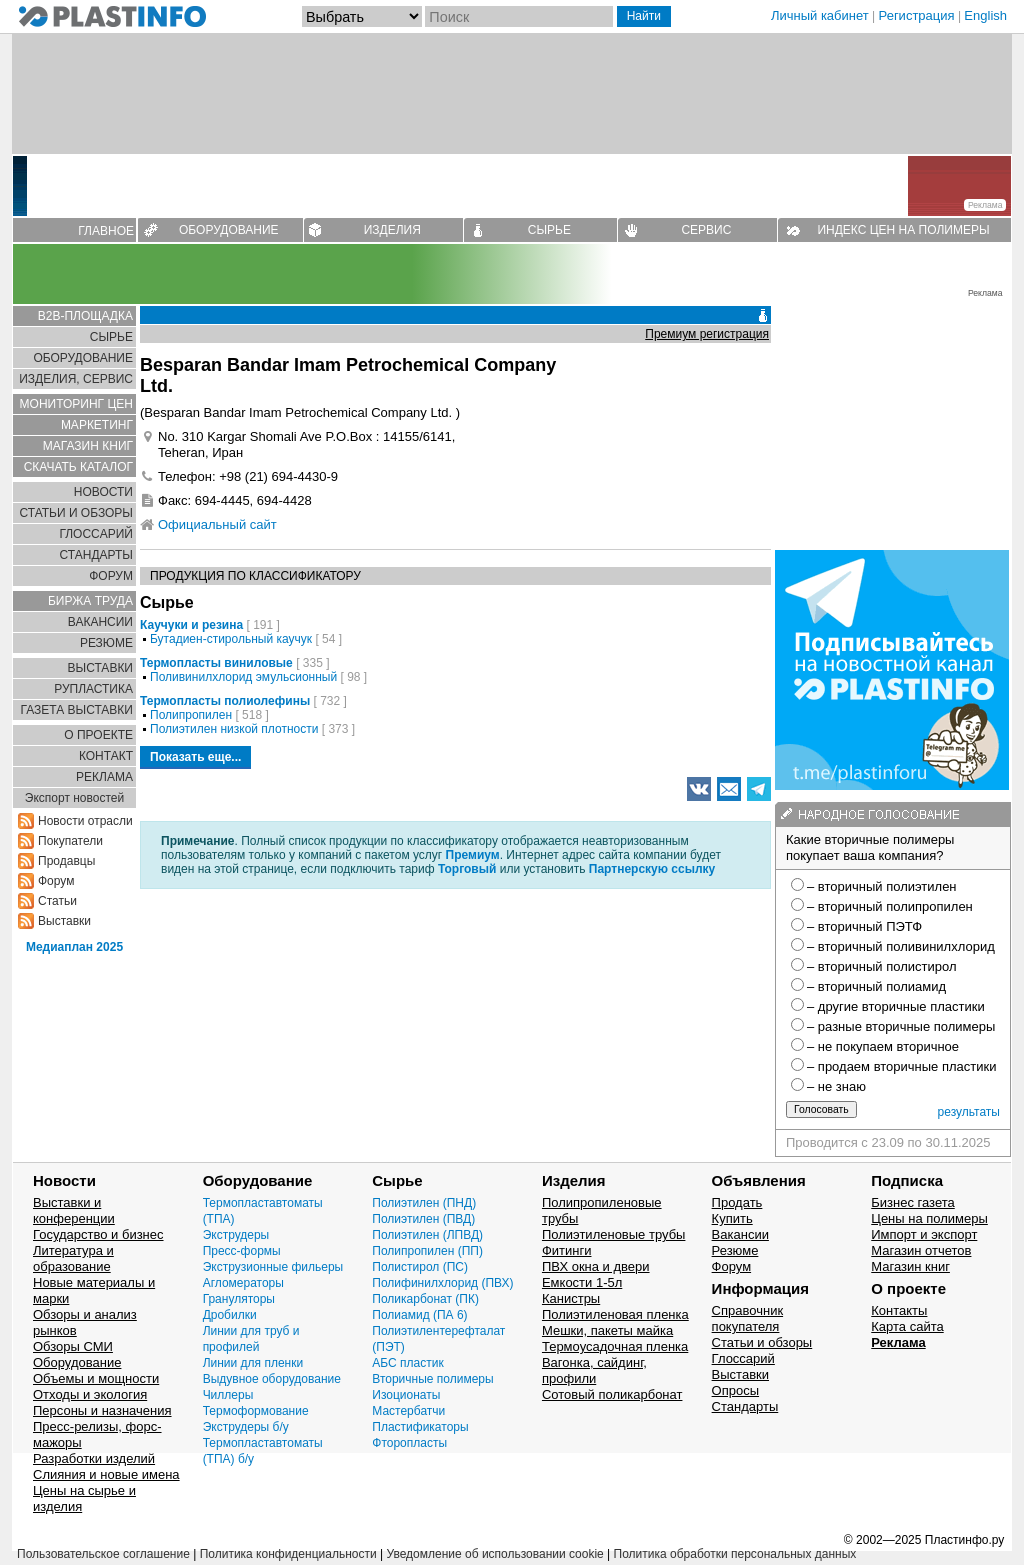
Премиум (473, 855)
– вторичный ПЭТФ (864, 926)
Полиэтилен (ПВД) (423, 1219)
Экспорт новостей (74, 798)
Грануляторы (239, 1299)
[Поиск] (519, 16)
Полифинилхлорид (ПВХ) (442, 1283)
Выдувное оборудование (272, 1379)
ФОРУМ (111, 576)
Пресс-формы (242, 1251)
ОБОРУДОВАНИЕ (229, 230)
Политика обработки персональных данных (735, 1554)
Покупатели (70, 841)
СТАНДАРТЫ (96, 555)
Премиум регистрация (707, 334)
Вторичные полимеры (432, 1379)
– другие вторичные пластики (896, 1006)
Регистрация (917, 15)
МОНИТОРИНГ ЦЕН (76, 404)
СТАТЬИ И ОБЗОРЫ (76, 513)
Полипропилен (191, 715)
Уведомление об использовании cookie (494, 1554)
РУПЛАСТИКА (93, 689)
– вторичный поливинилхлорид (901, 946)
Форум (56, 881)
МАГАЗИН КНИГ (88, 446)
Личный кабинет (820, 15)
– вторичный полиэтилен (882, 886)
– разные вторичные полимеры (901, 1026)
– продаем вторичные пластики (901, 1066)
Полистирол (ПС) (420, 1267)
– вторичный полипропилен (890, 906)
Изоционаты (406, 1395)
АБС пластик (407, 1363)
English (985, 15)
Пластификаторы (420, 1427)
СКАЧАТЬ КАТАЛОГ (78, 467)
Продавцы (66, 861)
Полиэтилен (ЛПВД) (427, 1235)
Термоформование (256, 1411)
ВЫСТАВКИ (100, 668)
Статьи (57, 901)
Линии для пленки (253, 1363)
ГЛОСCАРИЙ (96, 534)
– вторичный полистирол (881, 966)
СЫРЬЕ (549, 230)
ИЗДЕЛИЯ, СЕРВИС (76, 379)
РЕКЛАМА (104, 777)
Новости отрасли (85, 821)
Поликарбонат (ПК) (425, 1299)
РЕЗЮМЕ (106, 643)
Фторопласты (409, 1443)
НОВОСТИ (103, 492)
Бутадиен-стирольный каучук (231, 639)
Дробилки (230, 1315)
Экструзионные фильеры (273, 1267)
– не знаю (836, 1086)
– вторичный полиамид (876, 986)
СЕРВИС (706, 230)
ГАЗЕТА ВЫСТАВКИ (76, 710)
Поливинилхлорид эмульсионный (243, 677)
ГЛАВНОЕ (106, 231)
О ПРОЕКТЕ (98, 735)
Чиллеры (228, 1395)
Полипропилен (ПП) (427, 1251)
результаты (969, 1112)
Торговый (467, 869)
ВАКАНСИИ (100, 622)
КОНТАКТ (106, 756)
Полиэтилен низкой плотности (234, 729)
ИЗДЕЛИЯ (392, 230)
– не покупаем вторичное (883, 1046)
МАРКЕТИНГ (97, 425)
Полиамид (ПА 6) (419, 1315)
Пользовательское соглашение (103, 1554)
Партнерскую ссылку (652, 869)
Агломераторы (243, 1283)
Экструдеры (236, 1235)
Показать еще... (195, 757)
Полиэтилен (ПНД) (424, 1203)
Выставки (64, 921)
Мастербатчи (408, 1411)
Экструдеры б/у (246, 1427)
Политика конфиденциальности (288, 1554)
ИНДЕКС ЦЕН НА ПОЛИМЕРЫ (903, 230)
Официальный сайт (217, 524)
